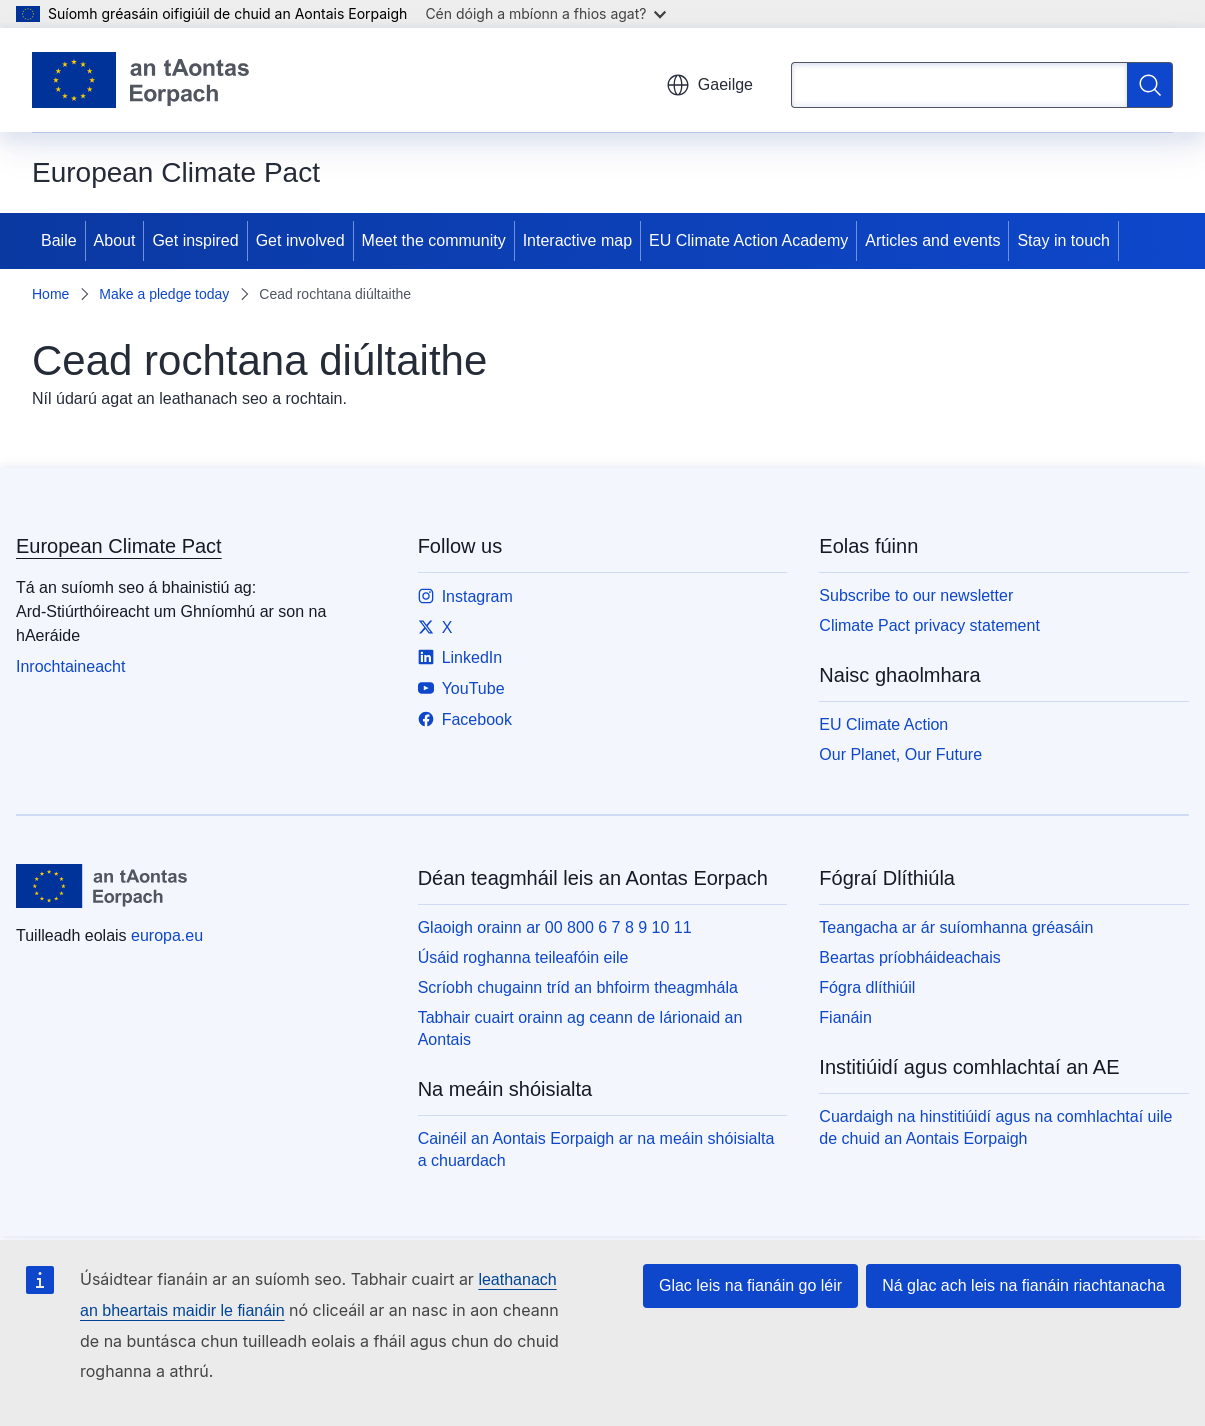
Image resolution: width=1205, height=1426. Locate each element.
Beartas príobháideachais (909, 957)
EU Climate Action (883, 724)
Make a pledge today (164, 294)
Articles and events (932, 240)
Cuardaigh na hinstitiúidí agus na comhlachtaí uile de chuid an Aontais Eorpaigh (995, 1127)
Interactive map (577, 240)
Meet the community (434, 240)
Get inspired (195, 240)
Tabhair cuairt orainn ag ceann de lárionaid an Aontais (580, 1028)
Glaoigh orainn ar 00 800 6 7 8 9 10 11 (555, 927)
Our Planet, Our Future (900, 754)
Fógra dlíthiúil (867, 987)
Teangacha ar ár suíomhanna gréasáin (956, 927)
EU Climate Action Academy (748, 240)
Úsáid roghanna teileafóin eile (523, 957)
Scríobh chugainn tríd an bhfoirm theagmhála (578, 987)
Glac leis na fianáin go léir (750, 1285)
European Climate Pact (119, 546)
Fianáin (845, 1017)
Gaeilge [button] (709, 85)
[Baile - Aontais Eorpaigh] (140, 80)
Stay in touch (1063, 240)
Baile (59, 240)
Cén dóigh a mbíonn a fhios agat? (545, 13)
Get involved (300, 240)
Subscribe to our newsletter (916, 595)
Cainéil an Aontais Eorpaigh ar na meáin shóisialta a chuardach (596, 1149)
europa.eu (167, 935)
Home (50, 294)
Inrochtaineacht (70, 666)
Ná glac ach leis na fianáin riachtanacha (1023, 1285)
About (115, 240)
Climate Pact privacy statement (929, 625)
